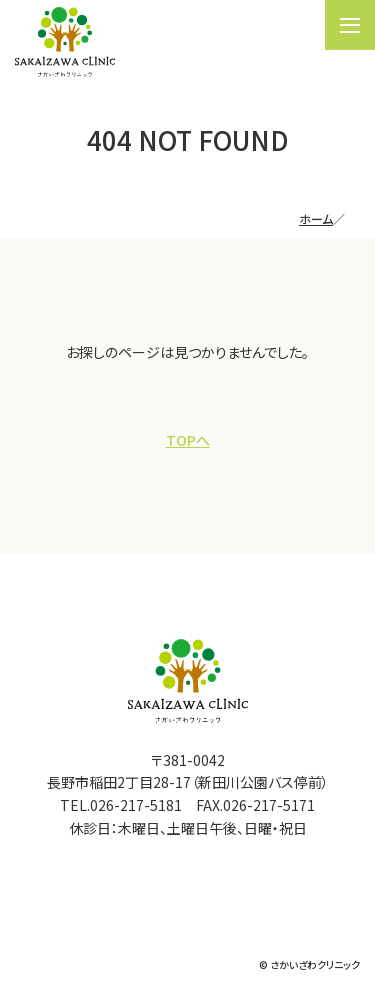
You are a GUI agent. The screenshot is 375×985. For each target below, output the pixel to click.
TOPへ (188, 440)
